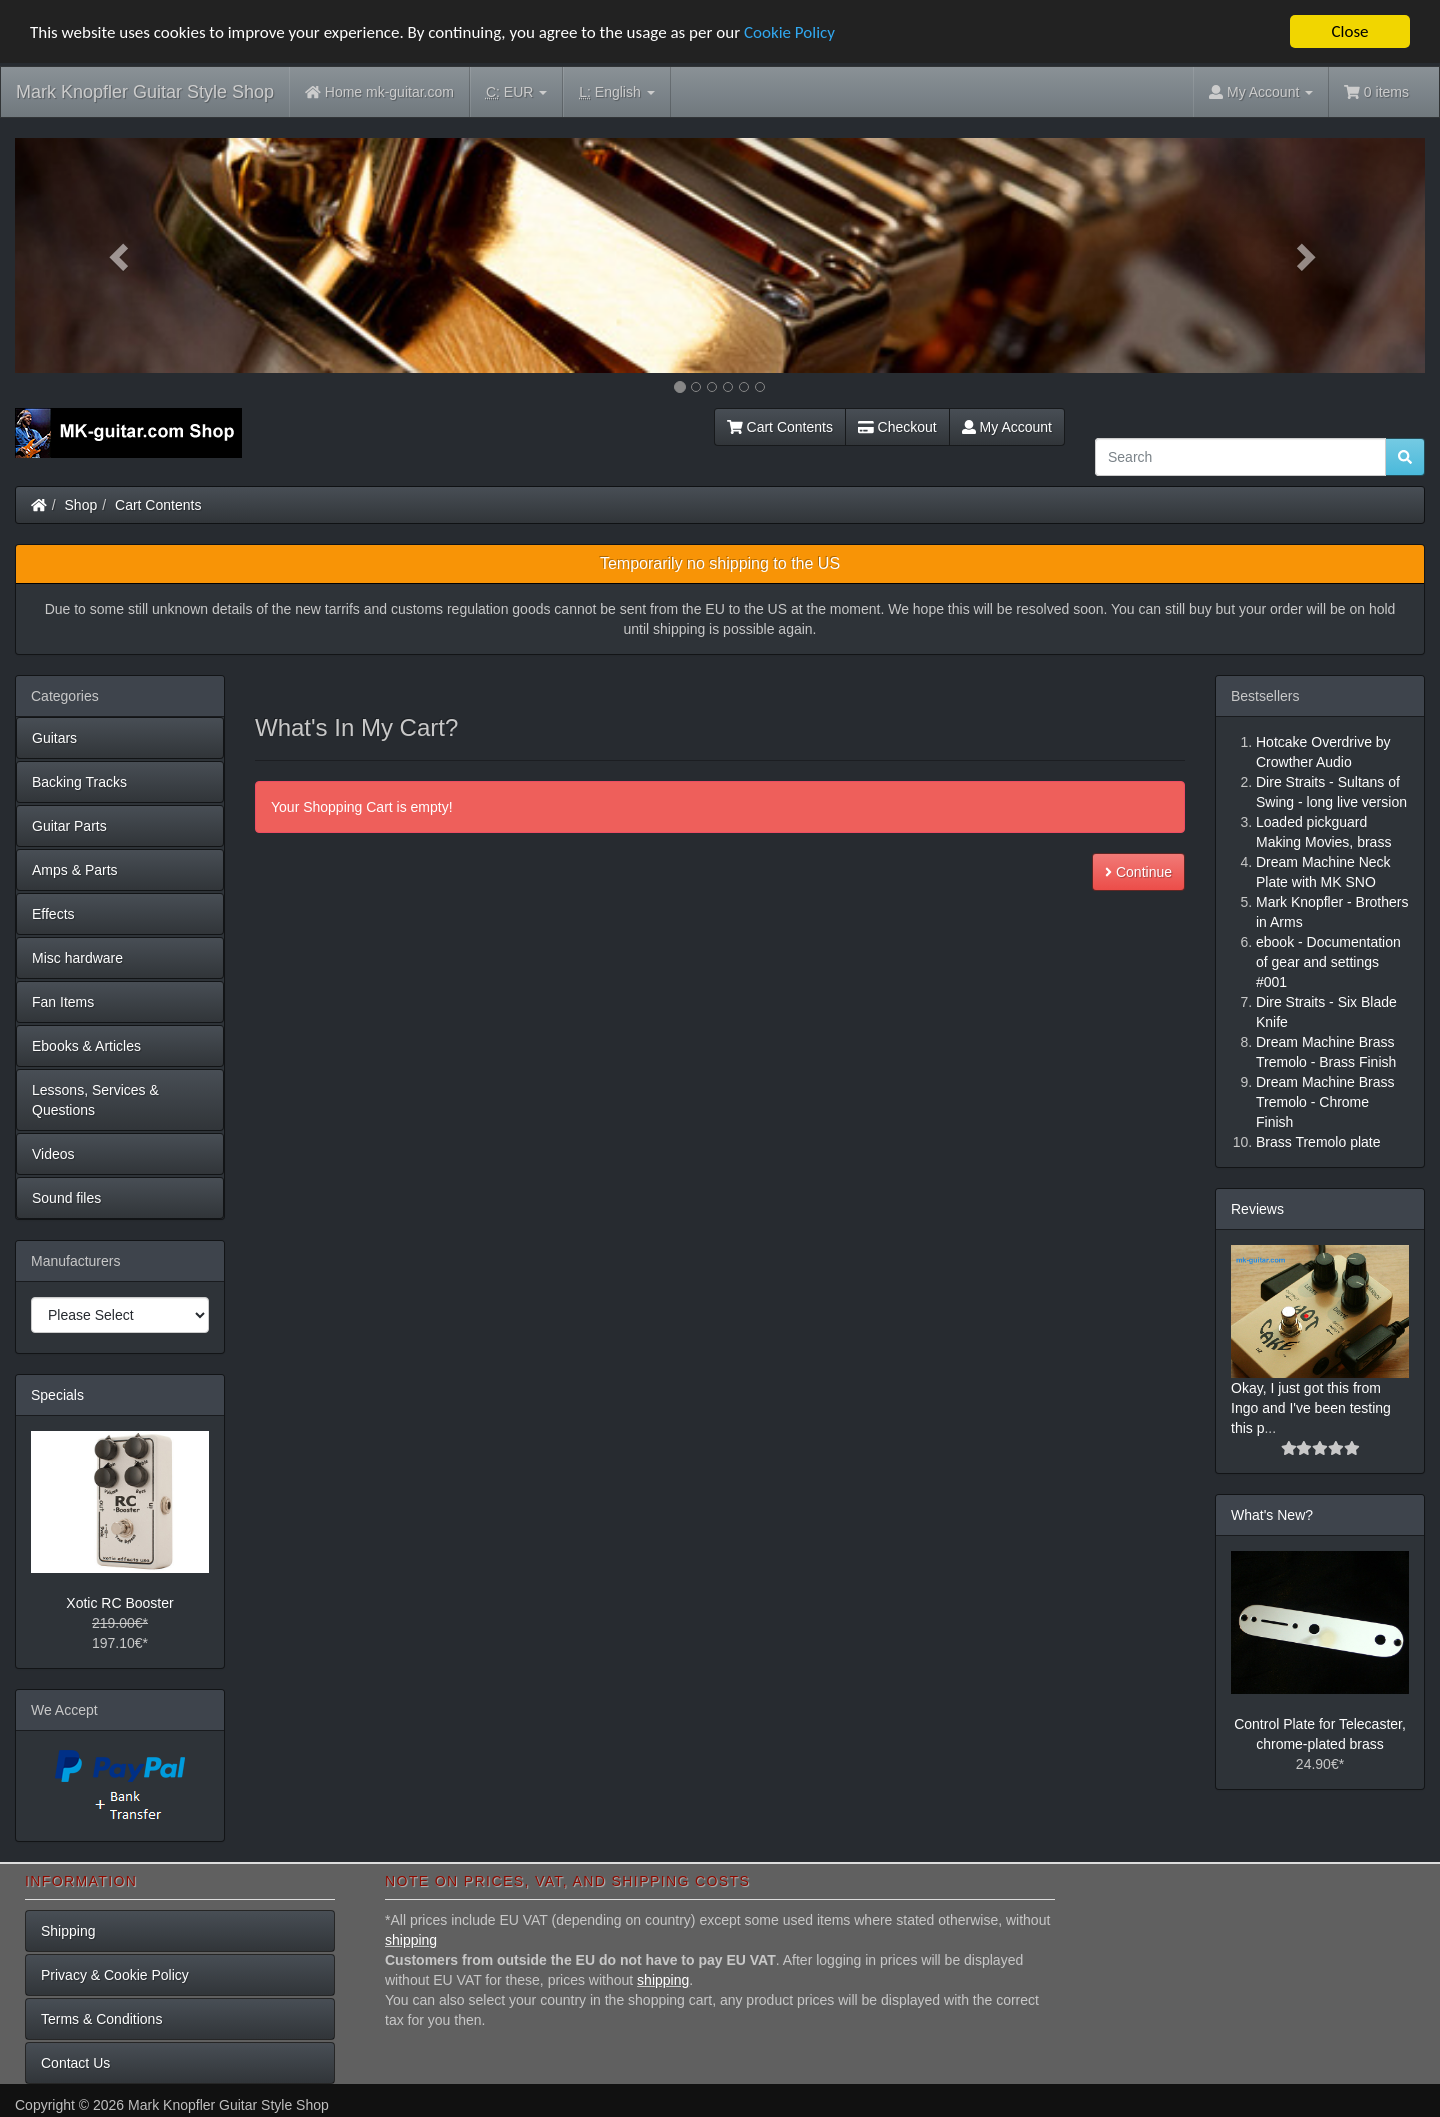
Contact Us (75, 2063)
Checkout (897, 427)
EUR (516, 92)
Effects (53, 914)
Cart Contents (780, 427)
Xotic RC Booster (119, 1603)
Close (1349, 31)
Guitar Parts (69, 826)
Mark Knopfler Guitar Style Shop (145, 92)
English (616, 92)
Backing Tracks (79, 782)
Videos (53, 1154)
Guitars (54, 738)
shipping (411, 1940)
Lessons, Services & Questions (95, 1100)
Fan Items (63, 1002)
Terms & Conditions (101, 2019)
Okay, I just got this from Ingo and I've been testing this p (1311, 1408)
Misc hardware (77, 958)
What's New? (1272, 1515)
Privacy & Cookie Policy (115, 1975)
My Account (1007, 427)
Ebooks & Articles (86, 1046)
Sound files (66, 1198)
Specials (57, 1395)
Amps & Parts (75, 870)
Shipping (68, 1931)
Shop (81, 505)
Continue (1138, 872)
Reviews (1257, 1209)
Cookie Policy (789, 32)
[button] (121, 255)
